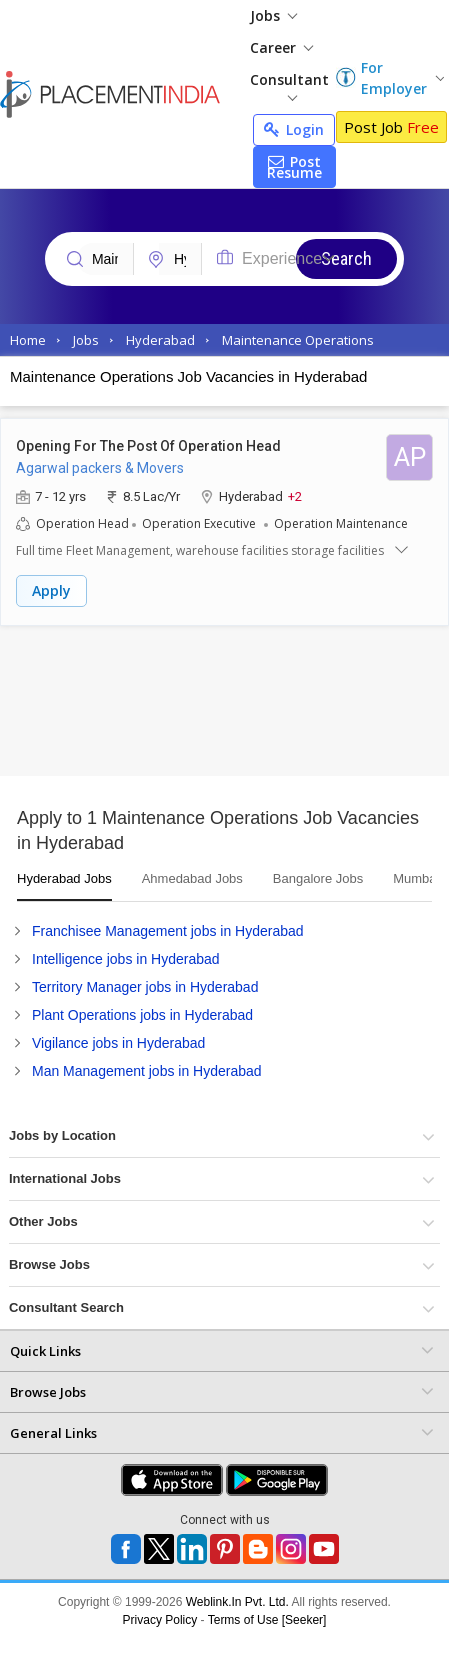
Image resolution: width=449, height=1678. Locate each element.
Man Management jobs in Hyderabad (147, 1071)
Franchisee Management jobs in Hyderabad (168, 931)
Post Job (391, 127)
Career (281, 47)
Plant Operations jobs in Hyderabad (142, 1015)
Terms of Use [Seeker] (267, 1620)
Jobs (273, 15)
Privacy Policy (160, 1620)
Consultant (289, 85)
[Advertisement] (187, 706)
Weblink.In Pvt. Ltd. (237, 1602)
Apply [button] (51, 590)
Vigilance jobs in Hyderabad (118, 1043)
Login (294, 129)
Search (346, 258)
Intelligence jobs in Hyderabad (126, 959)
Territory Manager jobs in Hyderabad (145, 987)
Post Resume (294, 167)
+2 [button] (295, 495)
